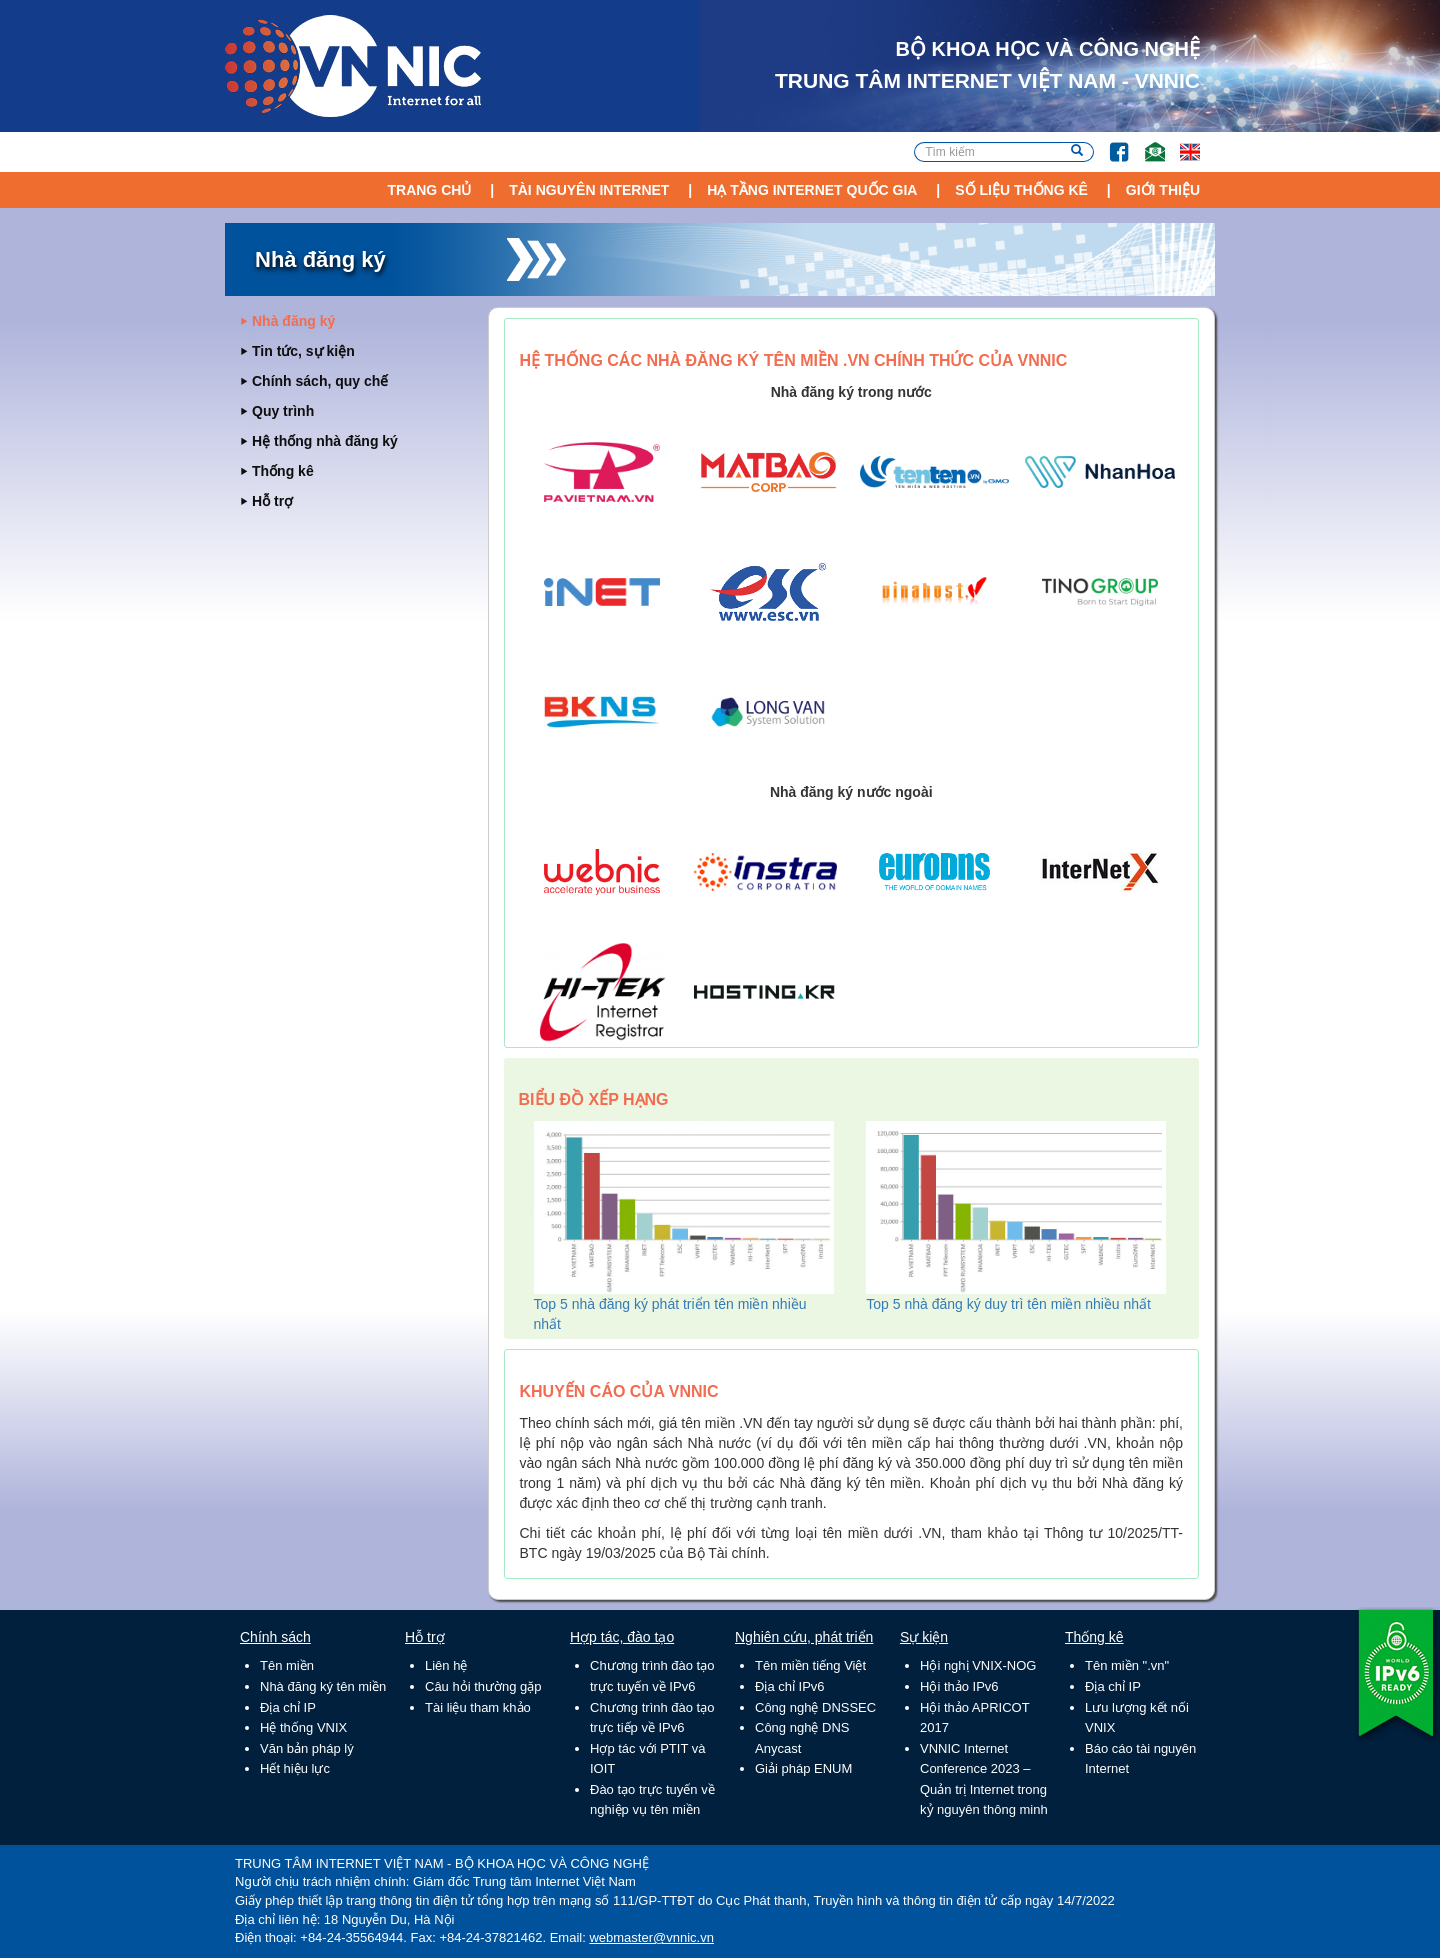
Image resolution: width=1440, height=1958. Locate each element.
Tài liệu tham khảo (478, 1707)
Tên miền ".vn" (1127, 1665)
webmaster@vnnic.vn (651, 1937)
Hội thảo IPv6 (959, 1686)
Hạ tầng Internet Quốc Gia (812, 190)
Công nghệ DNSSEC (815, 1707)
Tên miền (287, 1665)
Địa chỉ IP (288, 1707)
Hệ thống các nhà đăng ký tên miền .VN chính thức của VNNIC (794, 360)
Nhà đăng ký (293, 321)
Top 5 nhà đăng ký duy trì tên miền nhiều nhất (1008, 1304)
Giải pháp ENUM (803, 1768)
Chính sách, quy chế (320, 381)
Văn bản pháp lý (307, 1748)
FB (1109, 142)
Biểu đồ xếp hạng (594, 1099)
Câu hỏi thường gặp (483, 1686)
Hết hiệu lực (295, 1768)
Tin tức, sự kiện (303, 351)
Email (1146, 142)
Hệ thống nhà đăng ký (325, 441)
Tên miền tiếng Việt (810, 1665)
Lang (1181, 142)
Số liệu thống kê (1021, 190)
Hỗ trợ (272, 501)
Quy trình (283, 411)
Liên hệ (446, 1665)
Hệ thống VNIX (303, 1727)
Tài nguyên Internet (589, 190)
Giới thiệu (1163, 190)
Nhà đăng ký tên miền (323, 1686)
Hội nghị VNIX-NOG (978, 1665)
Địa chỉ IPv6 (790, 1686)
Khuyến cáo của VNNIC (619, 1391)
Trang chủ (429, 190)
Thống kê (283, 471)
